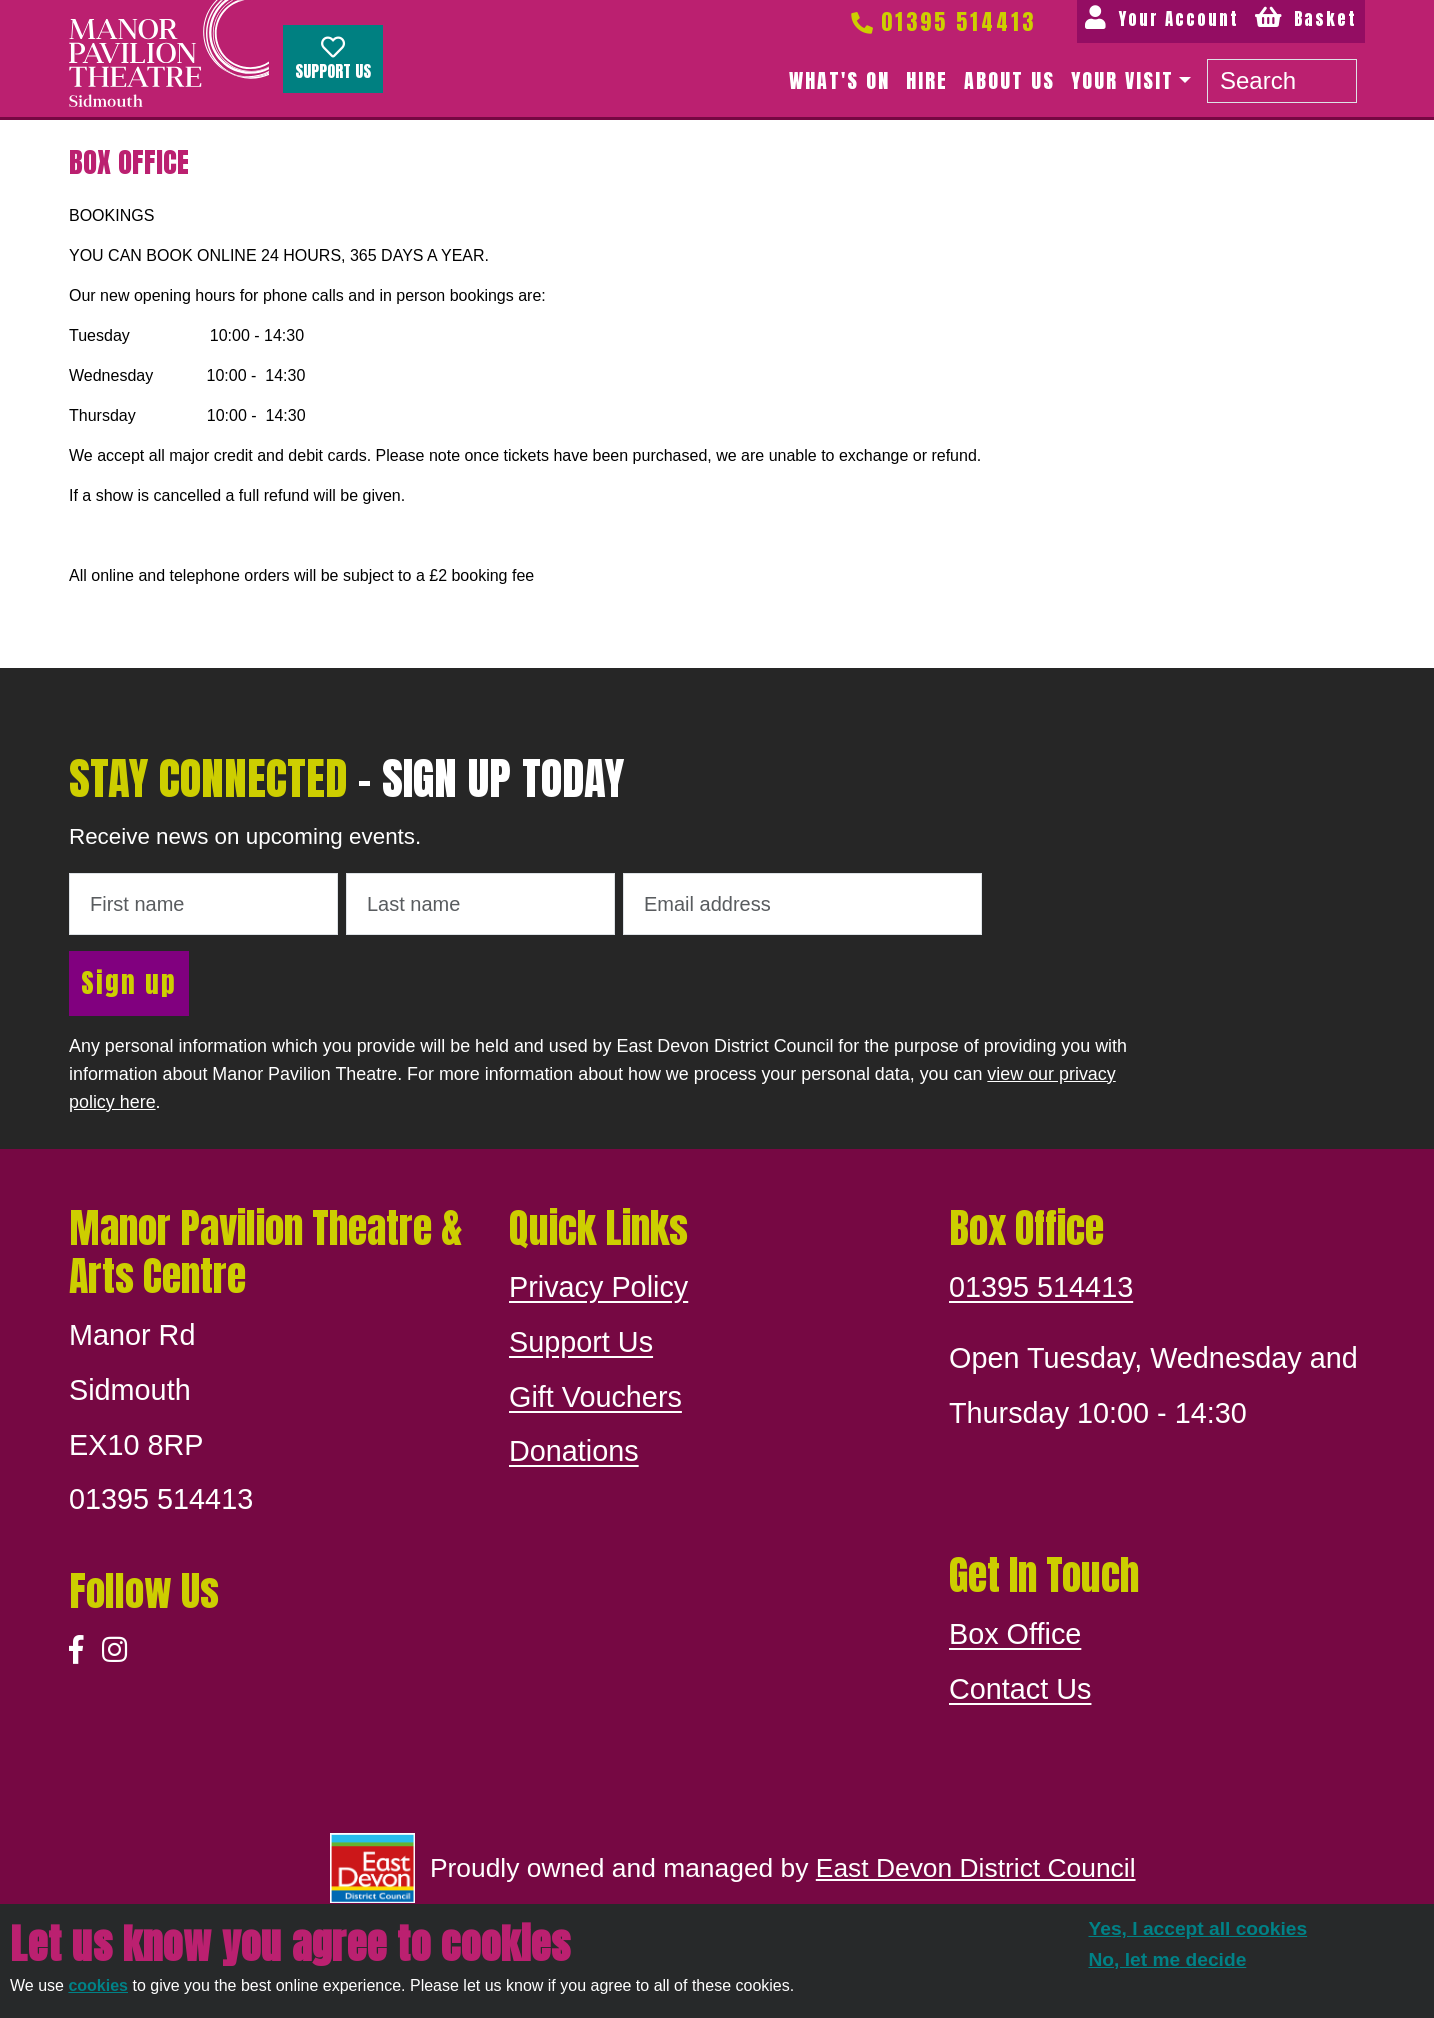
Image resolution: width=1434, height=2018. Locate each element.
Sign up (129, 982)
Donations (574, 1451)
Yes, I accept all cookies (1198, 1928)
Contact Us (1020, 1689)
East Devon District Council (976, 1868)
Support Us (333, 59)
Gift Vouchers (595, 1397)
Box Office (1015, 1634)
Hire (927, 80)
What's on (839, 80)
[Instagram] (114, 1650)
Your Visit (1122, 80)
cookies (98, 1985)
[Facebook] (76, 1650)
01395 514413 (942, 21)
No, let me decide (1168, 1959)
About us (1009, 80)
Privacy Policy (598, 1287)
